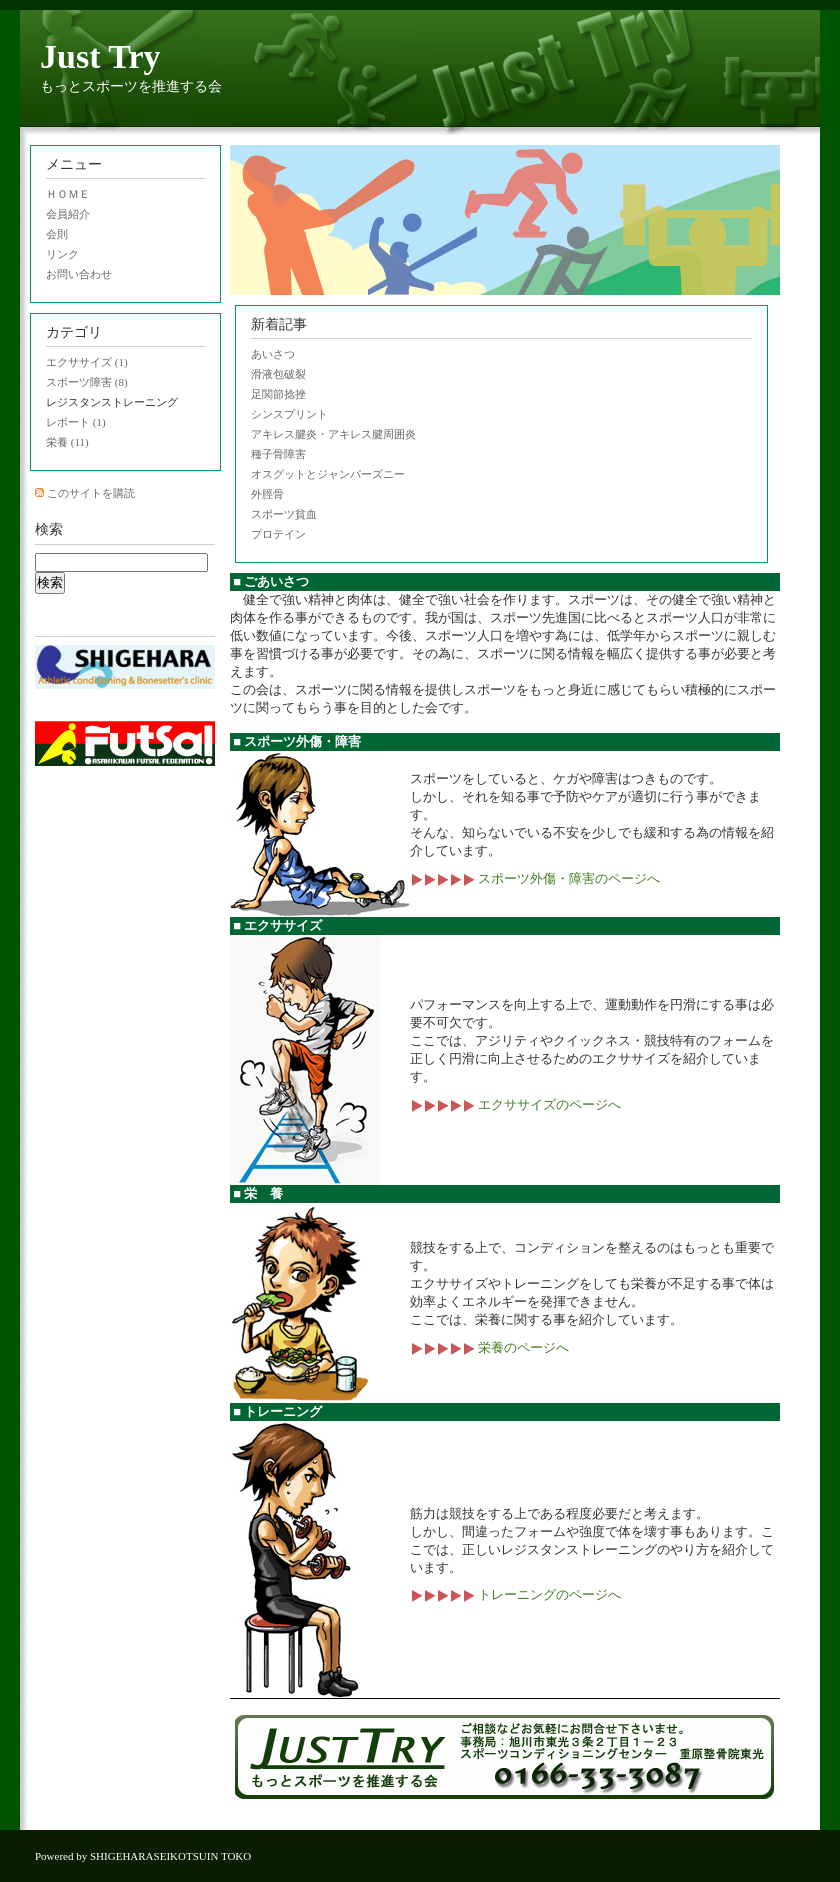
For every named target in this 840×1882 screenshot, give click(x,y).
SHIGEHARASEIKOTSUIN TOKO (170, 1856)
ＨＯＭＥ (68, 194)
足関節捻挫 (278, 394)
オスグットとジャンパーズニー (328, 474)
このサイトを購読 (91, 493)
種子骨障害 (278, 454)
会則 (57, 234)
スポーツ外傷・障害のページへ (535, 878)
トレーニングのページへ (515, 1594)
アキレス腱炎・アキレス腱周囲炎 (333, 434)
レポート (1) (76, 422)
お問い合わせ (79, 274)
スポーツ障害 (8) (87, 382)
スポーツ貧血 (284, 514)
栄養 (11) (67, 442)
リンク (62, 254)
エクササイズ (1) (87, 362)
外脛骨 (267, 494)
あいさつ (273, 354)
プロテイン (278, 534)
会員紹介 (68, 214)
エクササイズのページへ (515, 1104)
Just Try (100, 56)
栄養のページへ (489, 1347)
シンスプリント (289, 414)
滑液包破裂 (278, 374)
